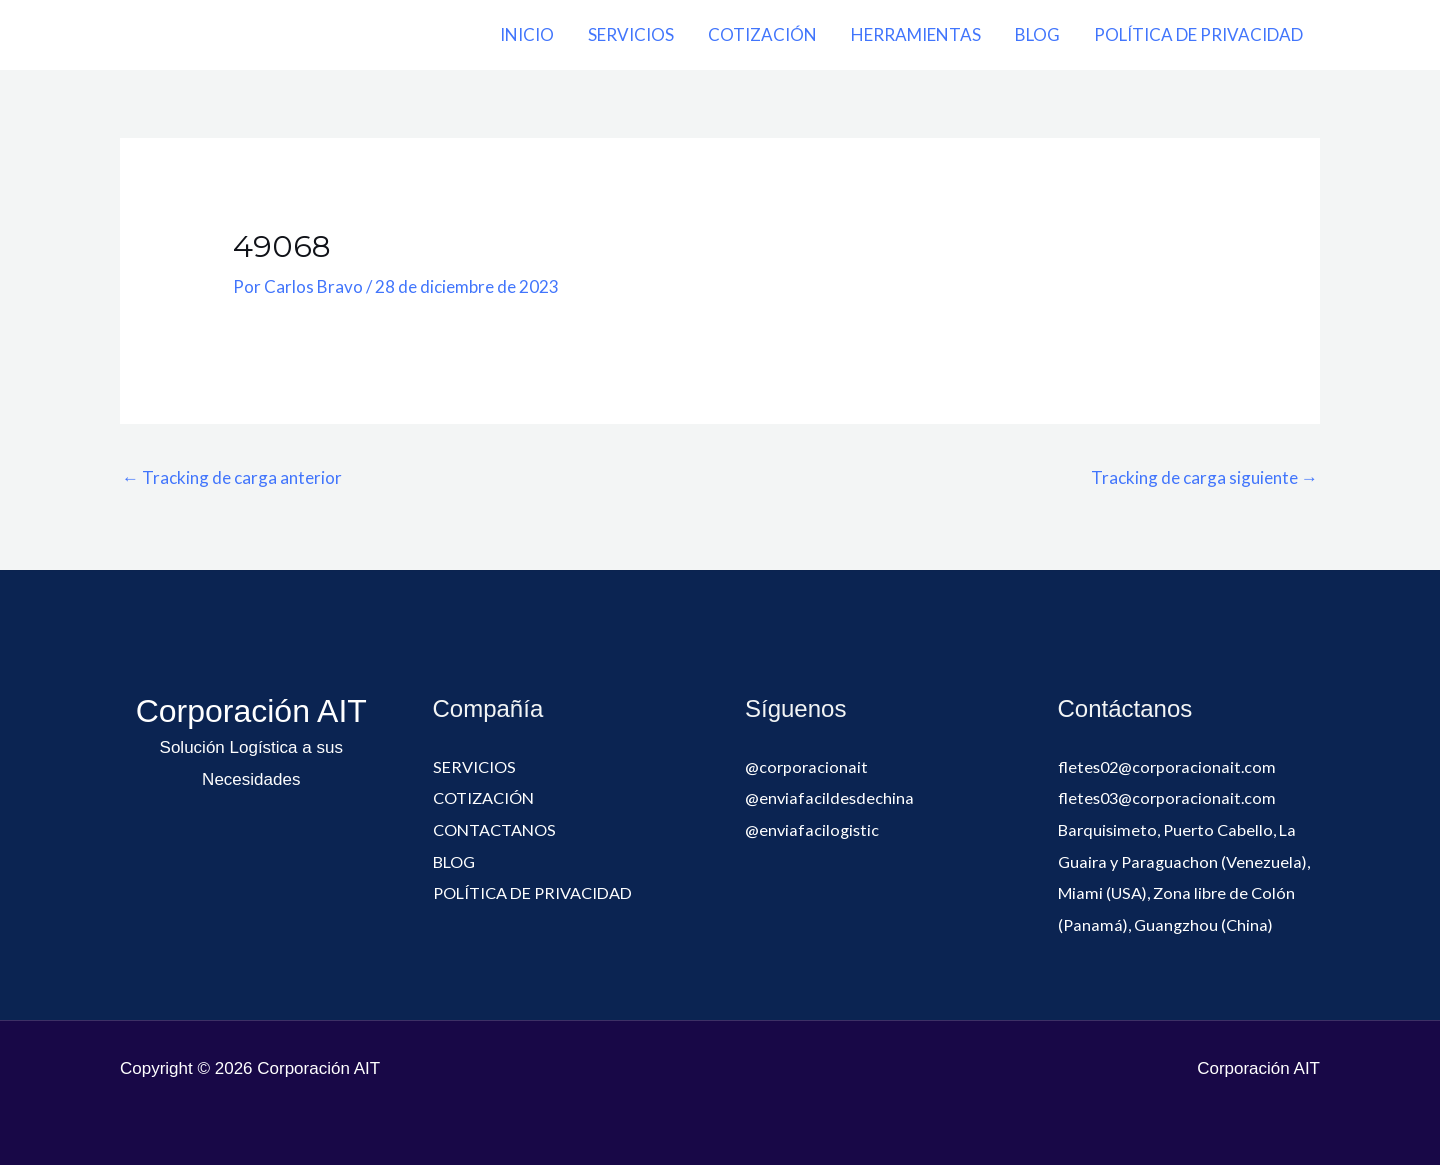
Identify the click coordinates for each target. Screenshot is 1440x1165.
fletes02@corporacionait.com (1171, 766)
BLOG (1037, 34)
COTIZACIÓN (762, 34)
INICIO (527, 34)
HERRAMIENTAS (916, 34)
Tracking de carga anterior (232, 477)
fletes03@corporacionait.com (1171, 797)
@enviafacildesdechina (831, 797)
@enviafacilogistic (814, 829)
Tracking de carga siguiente (1204, 477)
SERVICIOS (631, 34)
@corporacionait (808, 766)
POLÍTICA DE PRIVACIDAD (1198, 34)
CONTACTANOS (499, 829)
